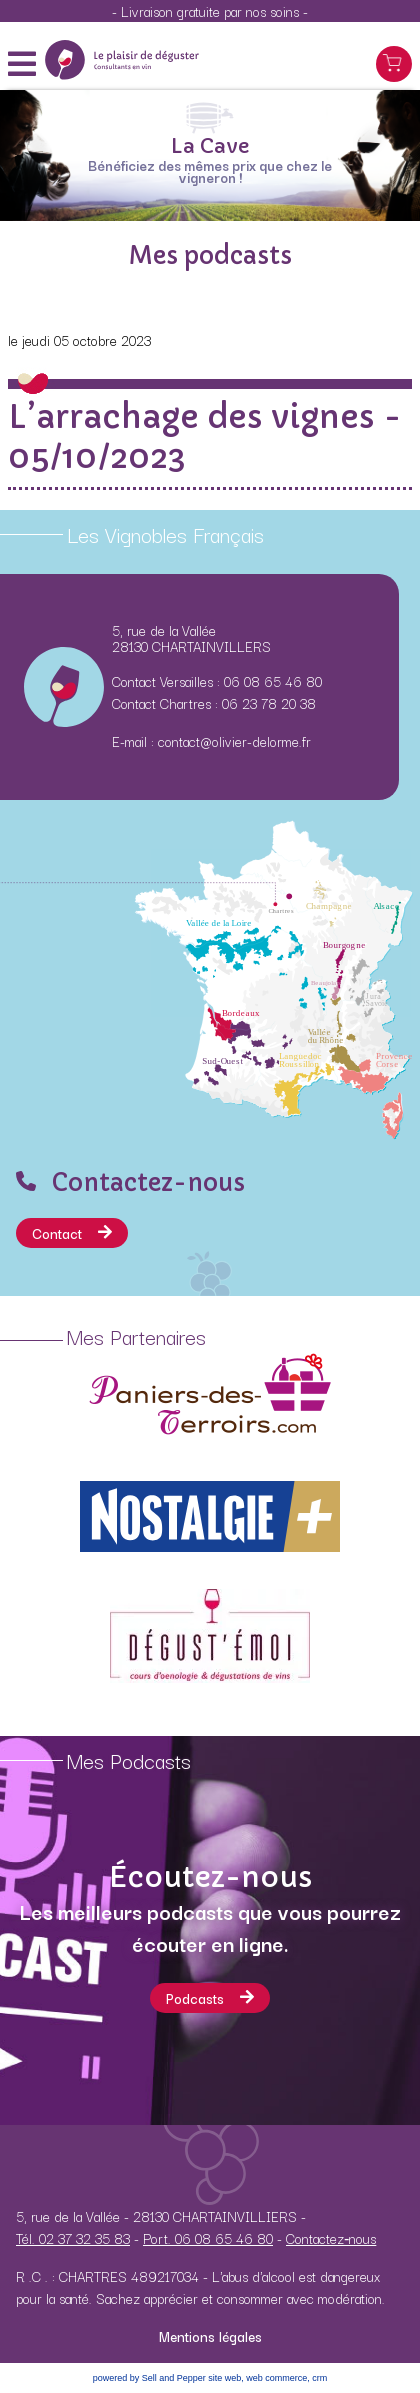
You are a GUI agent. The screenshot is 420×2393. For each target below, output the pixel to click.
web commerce (276, 2378)
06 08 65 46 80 (273, 681)
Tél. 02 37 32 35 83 (73, 2238)
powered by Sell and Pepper (149, 2378)
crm (319, 2378)
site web (224, 2378)
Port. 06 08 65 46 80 (208, 2238)
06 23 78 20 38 (269, 703)
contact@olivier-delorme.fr (234, 741)
